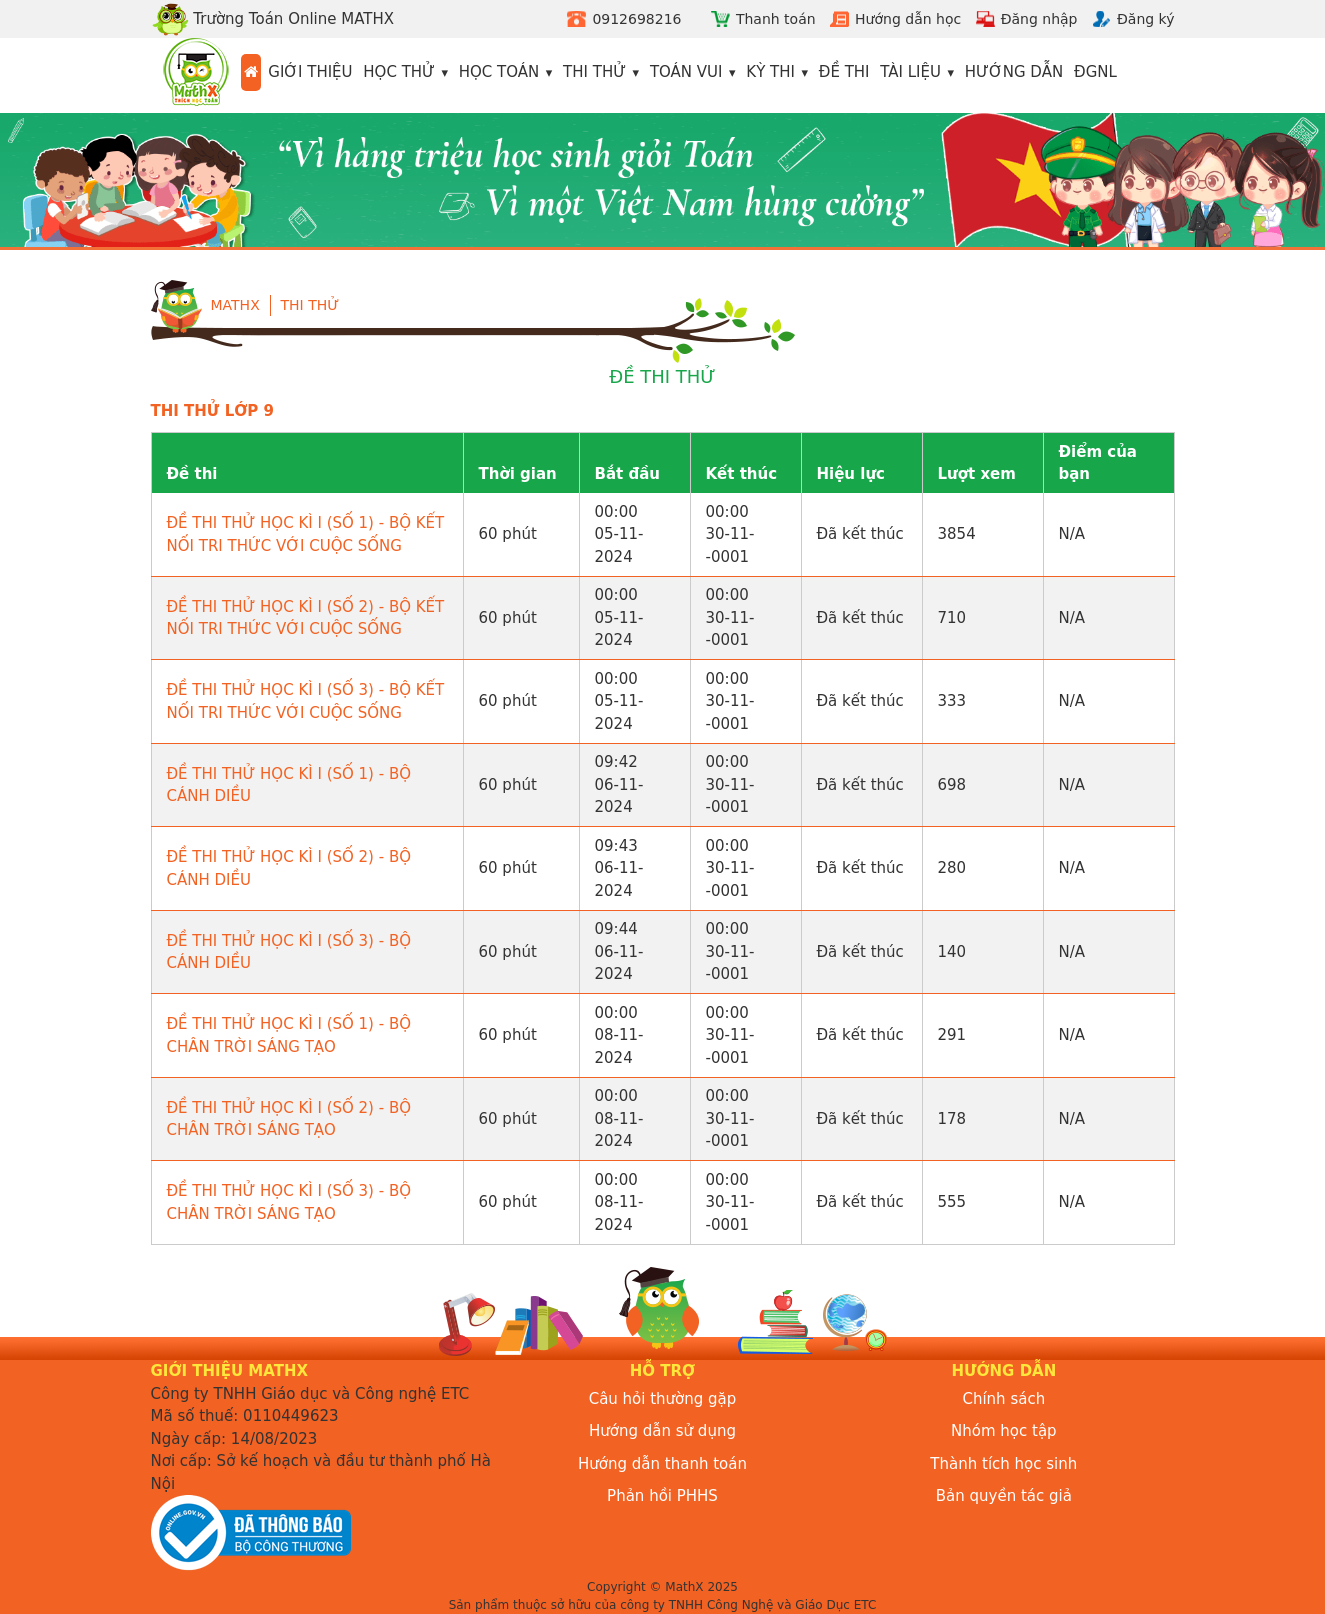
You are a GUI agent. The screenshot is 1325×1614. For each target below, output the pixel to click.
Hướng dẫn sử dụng (662, 1431)
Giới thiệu (310, 72)
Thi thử (594, 72)
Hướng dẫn (1014, 72)
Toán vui (686, 72)
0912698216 (636, 19)
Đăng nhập (1039, 19)
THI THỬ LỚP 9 (212, 411)
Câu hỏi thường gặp (663, 1399)
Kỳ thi (770, 72)
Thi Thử (310, 305)
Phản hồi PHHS (662, 1496)
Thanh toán (776, 19)
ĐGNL (1095, 72)
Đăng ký (1146, 19)
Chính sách (1003, 1399)
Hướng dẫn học (908, 19)
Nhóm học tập (1004, 1431)
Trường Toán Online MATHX (273, 19)
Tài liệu (910, 72)
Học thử (399, 72)
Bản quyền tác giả (1004, 1496)
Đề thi (844, 72)
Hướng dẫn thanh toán (662, 1464)
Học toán (499, 72)
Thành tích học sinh (1003, 1464)
